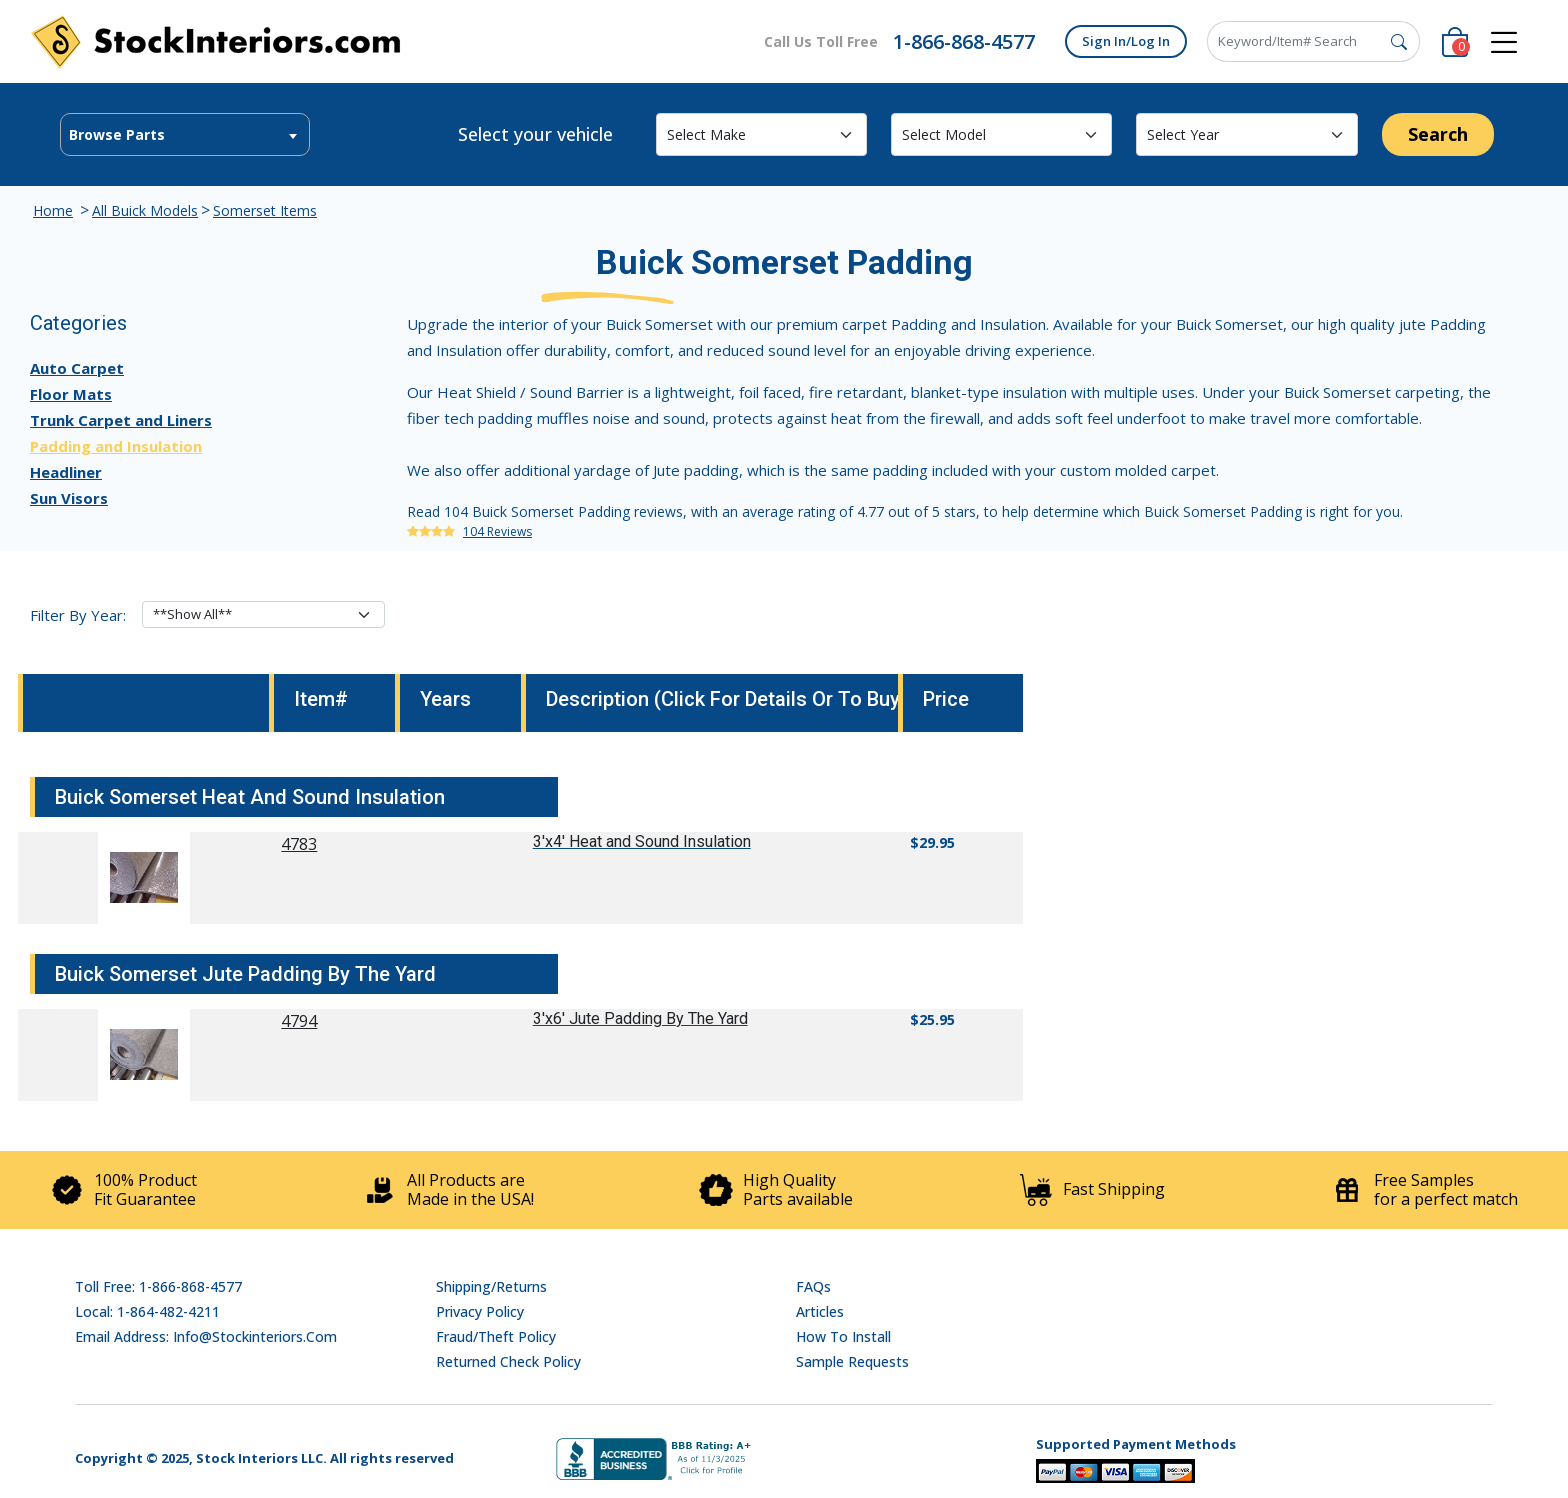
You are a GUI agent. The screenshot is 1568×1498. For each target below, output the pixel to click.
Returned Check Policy (508, 1361)
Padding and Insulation (116, 446)
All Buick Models (145, 210)
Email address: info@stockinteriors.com (206, 1336)
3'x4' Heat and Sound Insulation (642, 841)
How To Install (843, 1336)
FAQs (813, 1286)
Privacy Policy (480, 1311)
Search (1438, 134)
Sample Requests (852, 1361)
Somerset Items (265, 210)
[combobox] (185, 134)
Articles (820, 1311)
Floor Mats (71, 394)
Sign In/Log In (1126, 41)
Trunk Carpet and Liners (121, 420)
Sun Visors (69, 498)
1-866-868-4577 (964, 41)
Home (53, 210)
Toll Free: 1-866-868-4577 (158, 1286)
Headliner (66, 472)
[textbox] (185, 135)
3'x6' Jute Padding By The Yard (640, 1018)
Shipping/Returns (491, 1286)
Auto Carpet (77, 368)
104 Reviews (497, 531)
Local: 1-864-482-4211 (147, 1311)
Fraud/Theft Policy (496, 1336)
